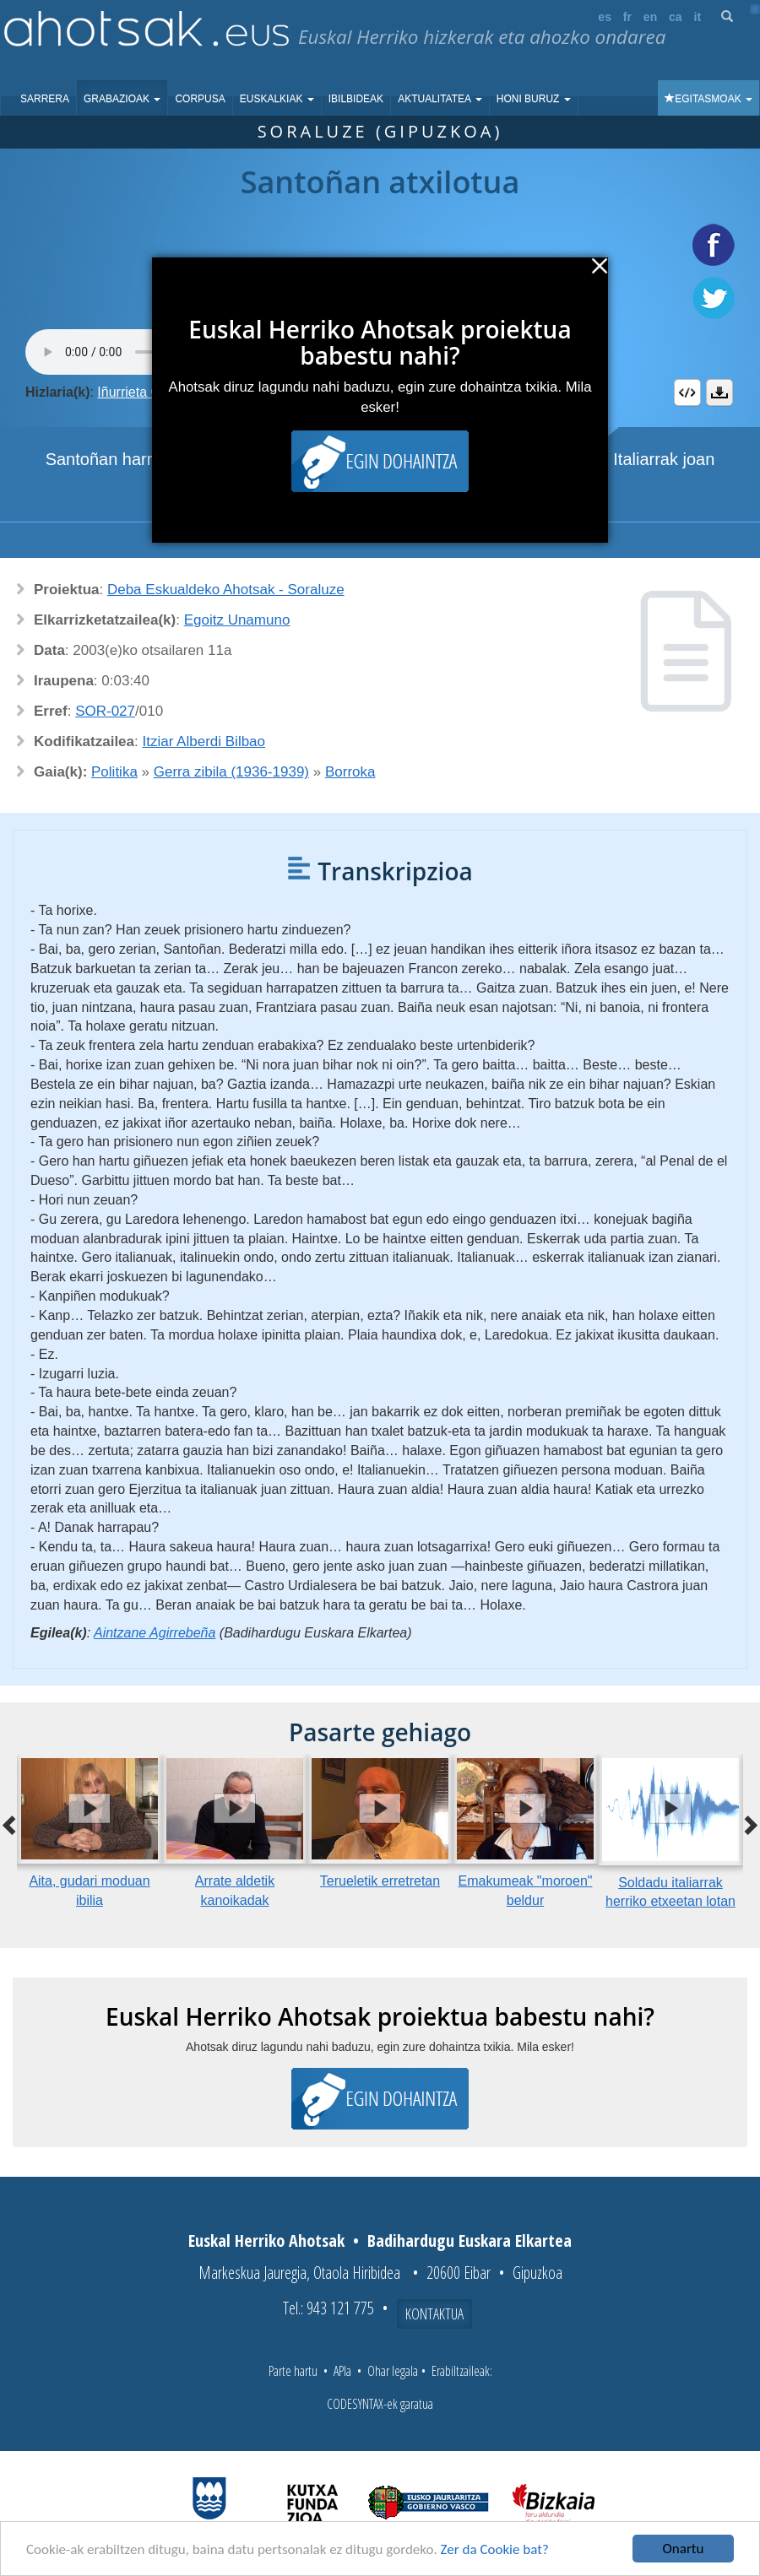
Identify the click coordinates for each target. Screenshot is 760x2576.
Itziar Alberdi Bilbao (204, 741)
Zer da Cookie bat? (495, 2549)
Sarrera (44, 99)
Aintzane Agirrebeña (154, 1633)
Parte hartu (293, 2371)
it (698, 17)
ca (675, 17)
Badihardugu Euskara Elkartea (469, 2240)
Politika (114, 772)
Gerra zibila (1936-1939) (231, 772)
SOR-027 (105, 711)
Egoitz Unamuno (237, 620)
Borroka (350, 772)
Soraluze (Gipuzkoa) (380, 131)
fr (627, 17)
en (650, 17)
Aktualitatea (440, 99)
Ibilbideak (355, 99)
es (604, 17)
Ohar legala (392, 2371)
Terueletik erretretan (380, 1881)
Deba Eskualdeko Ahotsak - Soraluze (226, 590)
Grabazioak (122, 99)
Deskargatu (719, 392)
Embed (687, 392)
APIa (342, 2371)
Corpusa (200, 99)
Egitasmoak (708, 99)
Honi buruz (534, 99)
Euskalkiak (277, 99)
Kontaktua (434, 2313)
